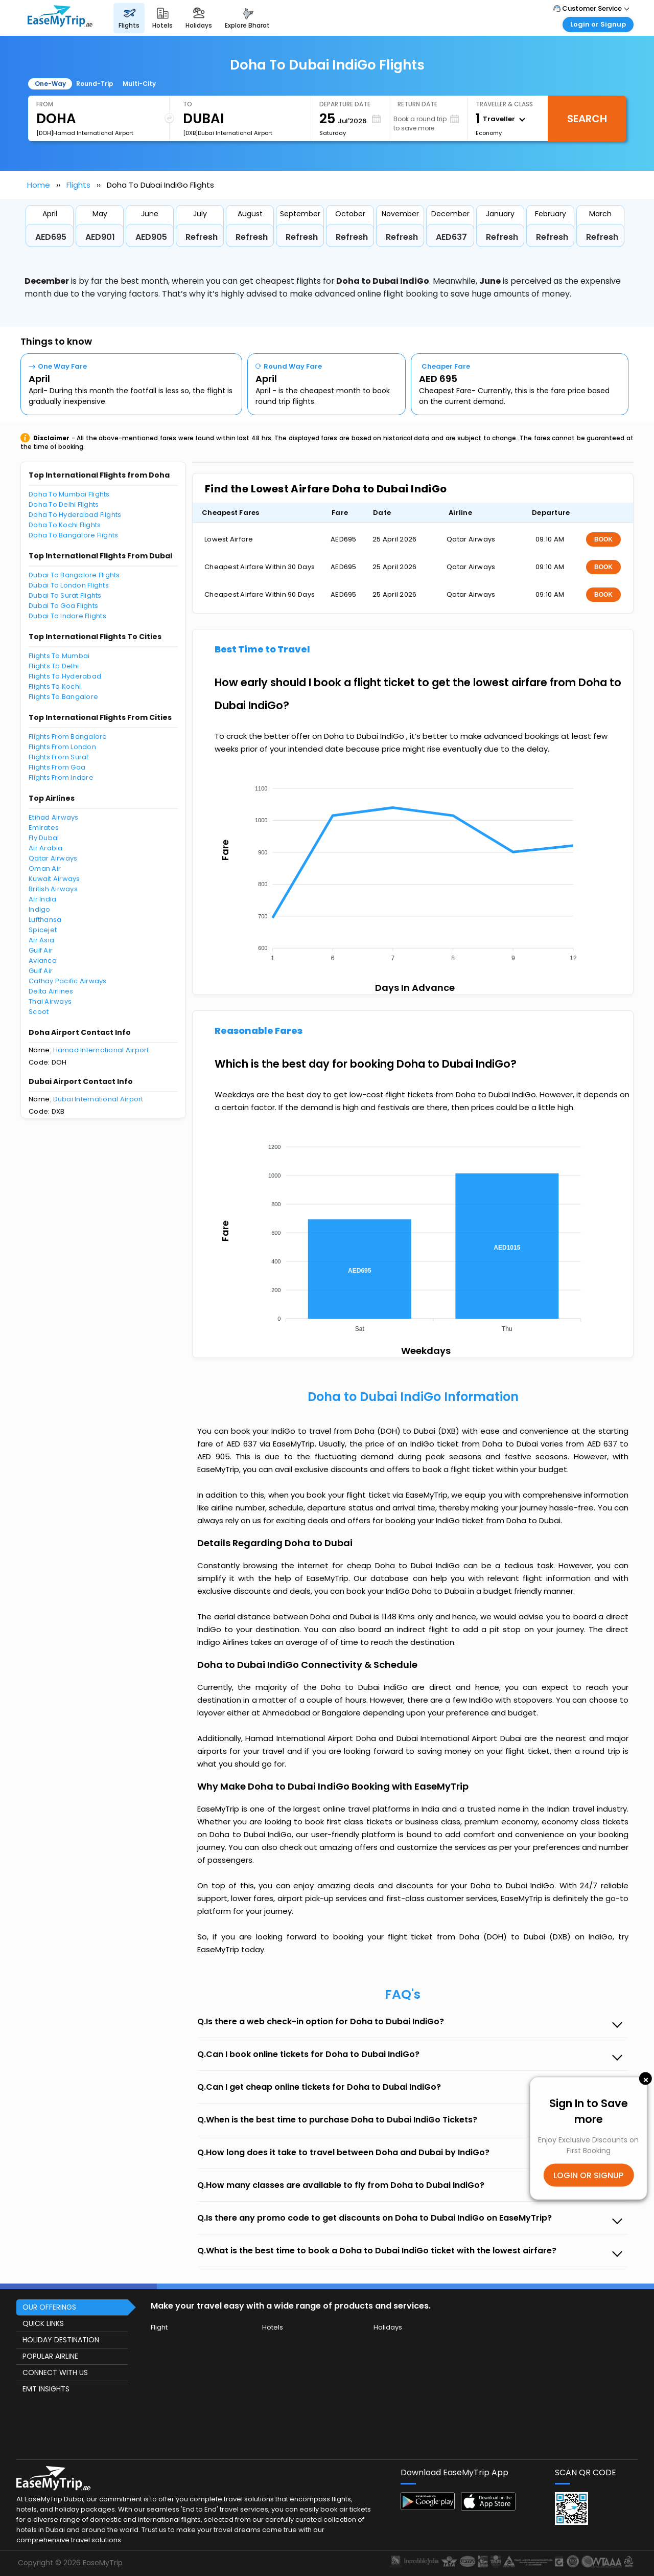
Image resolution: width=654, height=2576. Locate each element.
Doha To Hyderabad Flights (75, 514)
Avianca (43, 960)
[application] (412, 870)
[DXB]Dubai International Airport (227, 133)
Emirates (44, 827)
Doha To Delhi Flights (64, 504)
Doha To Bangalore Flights (74, 535)
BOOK (603, 539)
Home (38, 184)
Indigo (40, 909)
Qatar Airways (53, 858)
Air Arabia (46, 848)
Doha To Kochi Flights (65, 525)
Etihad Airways (54, 817)
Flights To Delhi (54, 666)
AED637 (451, 237)
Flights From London (62, 747)
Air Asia (41, 940)
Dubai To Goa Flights (63, 606)
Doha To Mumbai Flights (69, 494)
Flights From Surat (59, 757)
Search (587, 118)
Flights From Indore (61, 777)
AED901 (100, 237)
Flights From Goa (57, 767)
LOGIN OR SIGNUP (588, 2175)
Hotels (272, 2327)
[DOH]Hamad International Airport (84, 133)
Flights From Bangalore (68, 736)
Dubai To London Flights (69, 585)
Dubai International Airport (98, 1099)
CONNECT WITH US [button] (55, 2372)
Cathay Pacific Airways (68, 981)
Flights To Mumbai (59, 656)
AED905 (151, 237)
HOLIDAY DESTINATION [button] (60, 2340)
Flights (78, 184)
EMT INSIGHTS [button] (45, 2389)
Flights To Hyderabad (65, 676)
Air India (42, 899)
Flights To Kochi (55, 686)
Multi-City (139, 83)
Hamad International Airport (101, 1050)
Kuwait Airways (54, 879)
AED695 (50, 237)
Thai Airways (50, 1001)
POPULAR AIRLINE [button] (50, 2356)
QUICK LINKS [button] (43, 2323)
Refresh (201, 237)
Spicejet (43, 930)
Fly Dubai (44, 838)
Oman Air (45, 868)
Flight (159, 2327)
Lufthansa (45, 919)
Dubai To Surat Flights (65, 595)
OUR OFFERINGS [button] (49, 2307)
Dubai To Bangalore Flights (74, 575)
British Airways (53, 889)
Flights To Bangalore (63, 697)
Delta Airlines (51, 991)
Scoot (39, 1011)
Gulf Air (41, 950)
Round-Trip (94, 83)
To (187, 104)
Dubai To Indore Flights (67, 616)
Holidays (387, 2327)
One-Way (50, 83)
